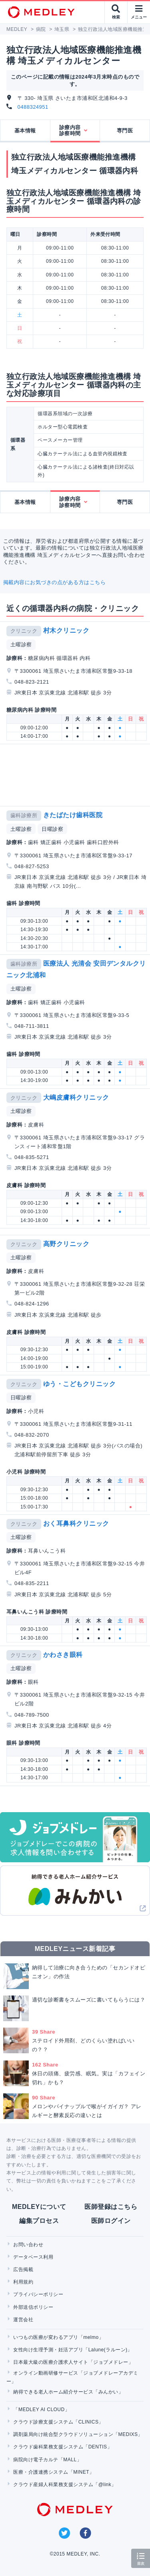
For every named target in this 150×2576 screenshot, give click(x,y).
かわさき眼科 (63, 1654)
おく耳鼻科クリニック (76, 1523)
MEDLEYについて (39, 2206)
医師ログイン (111, 2220)
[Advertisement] (76, 775)
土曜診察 (21, 644)
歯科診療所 (23, 815)
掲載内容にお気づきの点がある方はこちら (54, 582)
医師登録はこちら (110, 2206)
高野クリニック (66, 1243)
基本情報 (25, 131)
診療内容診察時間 (70, 130)
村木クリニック (66, 630)
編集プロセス (39, 2220)
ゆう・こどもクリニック (79, 1383)
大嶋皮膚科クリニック (76, 1097)
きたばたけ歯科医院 (72, 815)
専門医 (125, 131)
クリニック (23, 631)
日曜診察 (52, 829)
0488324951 (33, 107)
